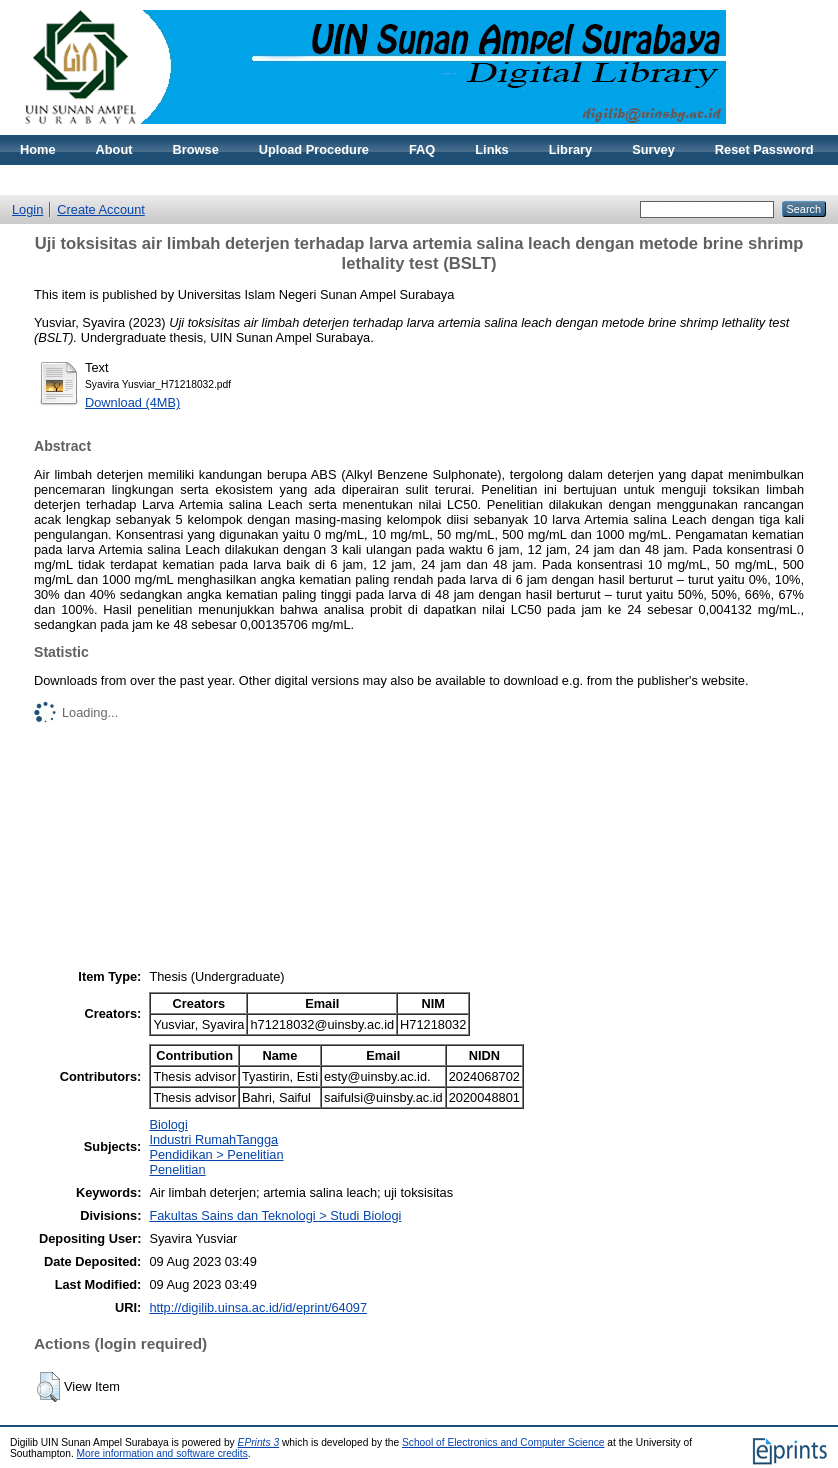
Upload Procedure (314, 149)
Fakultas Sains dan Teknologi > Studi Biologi (275, 1215)
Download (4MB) (132, 402)
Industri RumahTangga (213, 1139)
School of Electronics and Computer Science (503, 1442)
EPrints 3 (259, 1442)
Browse (196, 149)
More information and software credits (162, 1453)
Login (27, 209)
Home (38, 149)
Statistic (45, 179)
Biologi (168, 1124)
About (114, 149)
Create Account (101, 209)
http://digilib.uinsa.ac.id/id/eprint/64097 (258, 1307)
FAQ (422, 149)
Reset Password (764, 149)
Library (570, 149)
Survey (653, 149)
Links (491, 149)
